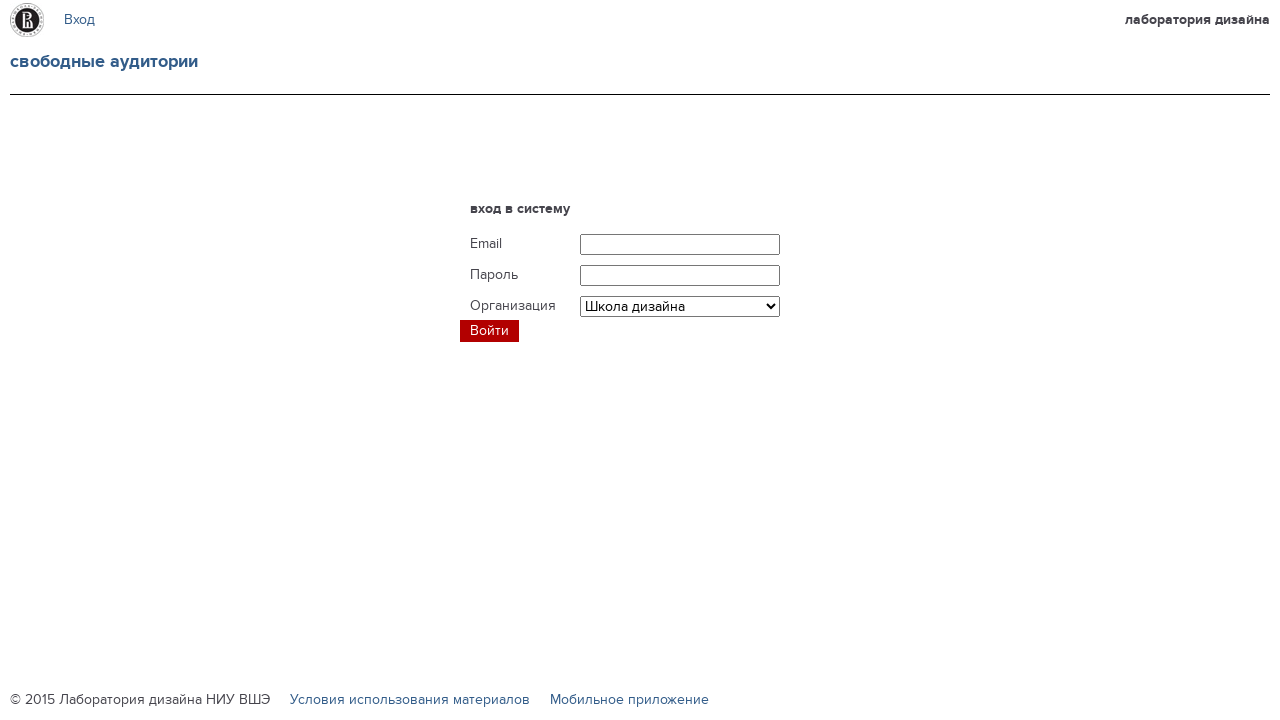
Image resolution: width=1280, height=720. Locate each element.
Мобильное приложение (629, 699)
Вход (79, 19)
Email (486, 243)
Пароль (494, 274)
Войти (489, 330)
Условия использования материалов (410, 699)
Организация (513, 305)
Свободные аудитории (104, 62)
